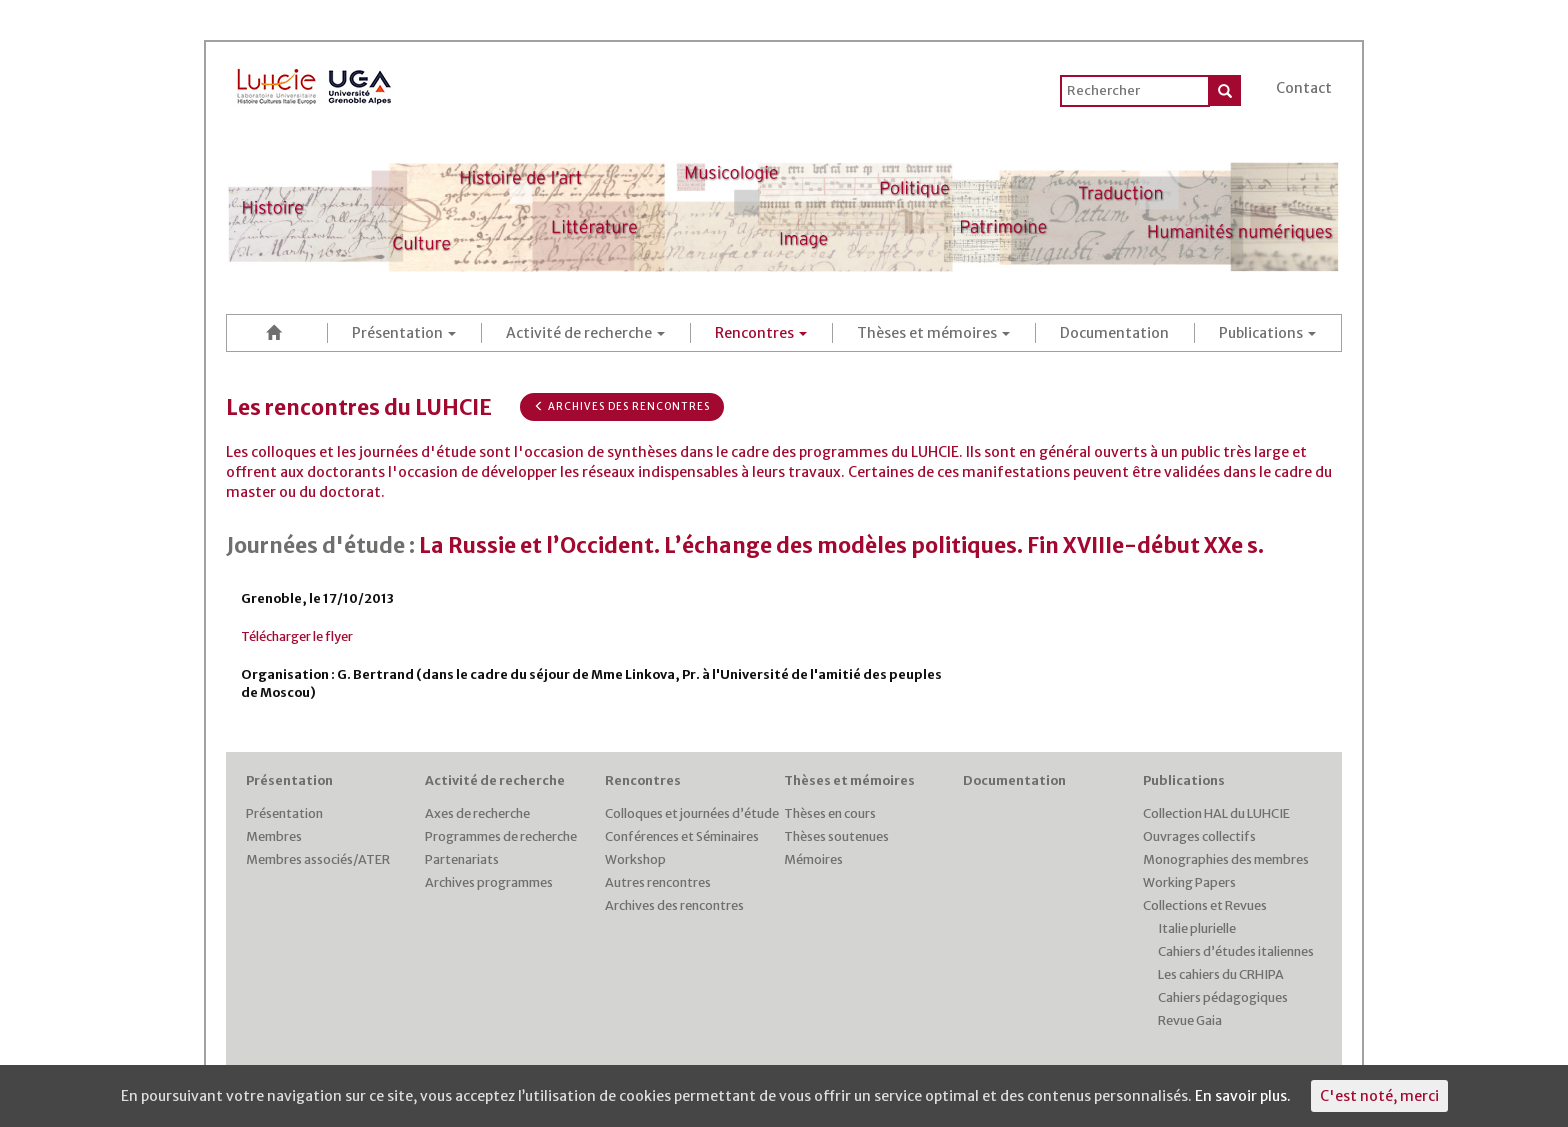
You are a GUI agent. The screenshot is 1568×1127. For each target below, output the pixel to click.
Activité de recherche (585, 333)
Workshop (635, 859)
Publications (1267, 333)
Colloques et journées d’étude (692, 813)
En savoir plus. (1243, 1096)
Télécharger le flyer (297, 636)
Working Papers (1189, 882)
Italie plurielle (1197, 928)
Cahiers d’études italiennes (1236, 951)
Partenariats (462, 859)
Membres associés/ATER (318, 859)
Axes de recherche (477, 813)
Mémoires (813, 859)
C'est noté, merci (1379, 1096)
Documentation (1114, 333)
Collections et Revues (1205, 905)
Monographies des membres (1226, 859)
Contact (1304, 88)
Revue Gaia (1190, 1020)
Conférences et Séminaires (682, 836)
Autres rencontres (658, 882)
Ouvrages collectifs (1199, 836)
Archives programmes (489, 882)
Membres (274, 836)
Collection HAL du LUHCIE (1216, 813)
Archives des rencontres (622, 406)
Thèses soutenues (836, 836)
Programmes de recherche (501, 836)
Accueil (277, 332)
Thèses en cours (830, 813)
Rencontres (761, 333)
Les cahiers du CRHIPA (1221, 974)
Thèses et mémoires (933, 333)
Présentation (404, 333)
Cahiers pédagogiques (1223, 997)
